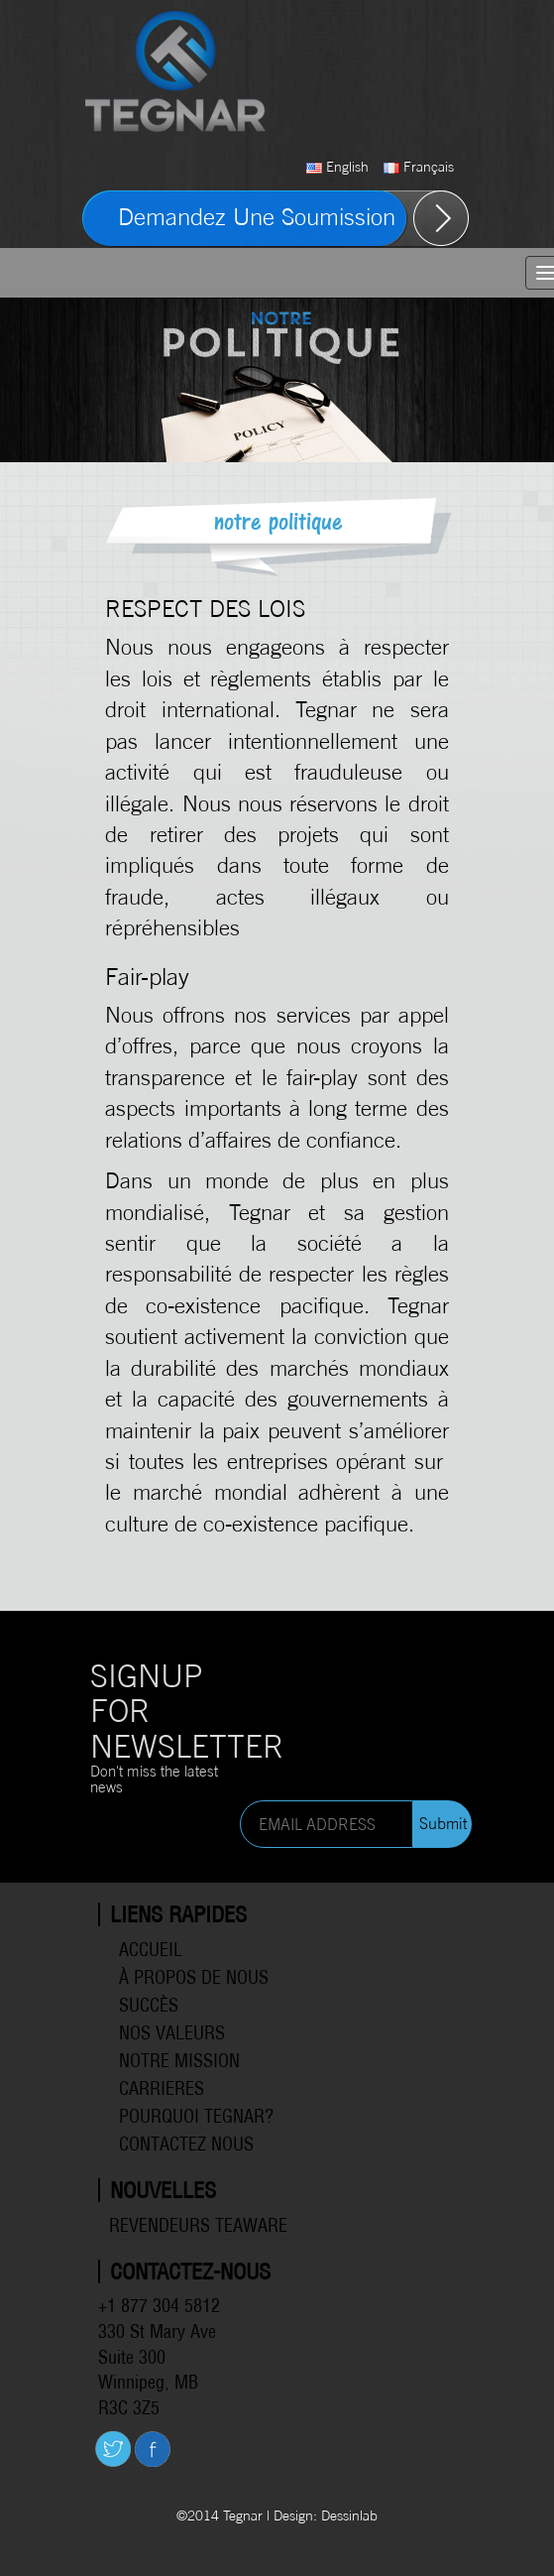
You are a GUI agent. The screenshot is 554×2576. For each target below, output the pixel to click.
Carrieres (161, 2088)
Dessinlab (349, 2515)
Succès (148, 2005)
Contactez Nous (186, 2144)
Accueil (150, 1949)
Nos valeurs (172, 2033)
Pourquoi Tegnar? (196, 2116)
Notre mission (179, 2060)
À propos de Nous (194, 1977)
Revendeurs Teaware (198, 2225)
